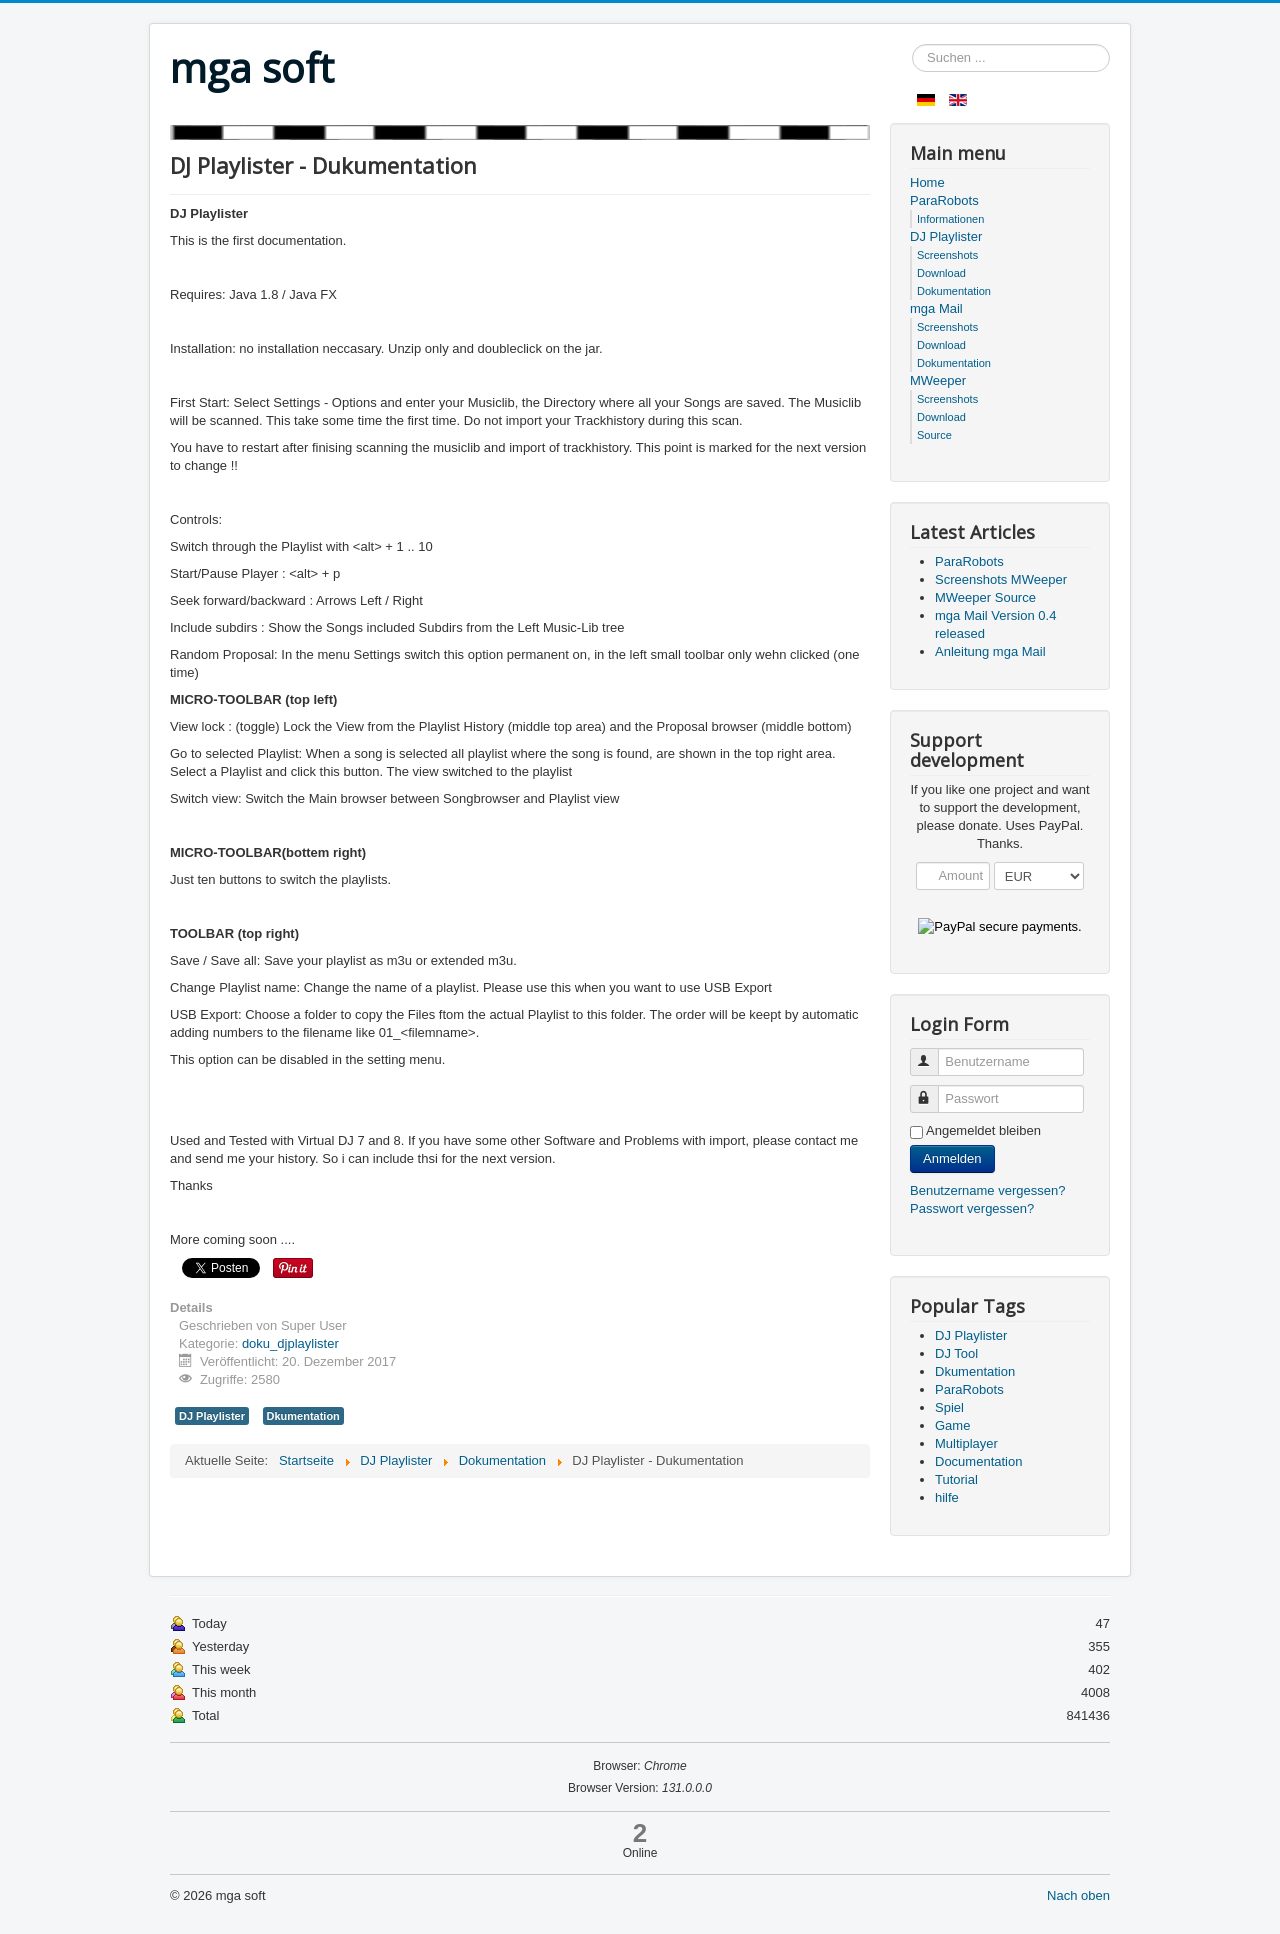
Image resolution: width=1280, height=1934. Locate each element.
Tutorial (956, 1479)
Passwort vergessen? (972, 1208)
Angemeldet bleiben (983, 1130)
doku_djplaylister (290, 1343)
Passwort (933, 1090)
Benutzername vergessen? (987, 1190)
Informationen (950, 219)
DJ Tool (956, 1353)
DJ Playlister (212, 1416)
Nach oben (1078, 1895)
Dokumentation (954, 291)
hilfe (947, 1497)
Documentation (978, 1461)
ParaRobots (944, 200)
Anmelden (952, 1158)
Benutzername (933, 1053)
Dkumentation (303, 1416)
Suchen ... (912, 44)
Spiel (949, 1407)
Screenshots (947, 255)
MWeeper (938, 380)
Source (934, 435)
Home (927, 182)
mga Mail (936, 308)
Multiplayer (966, 1443)
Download (941, 273)
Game (952, 1425)
